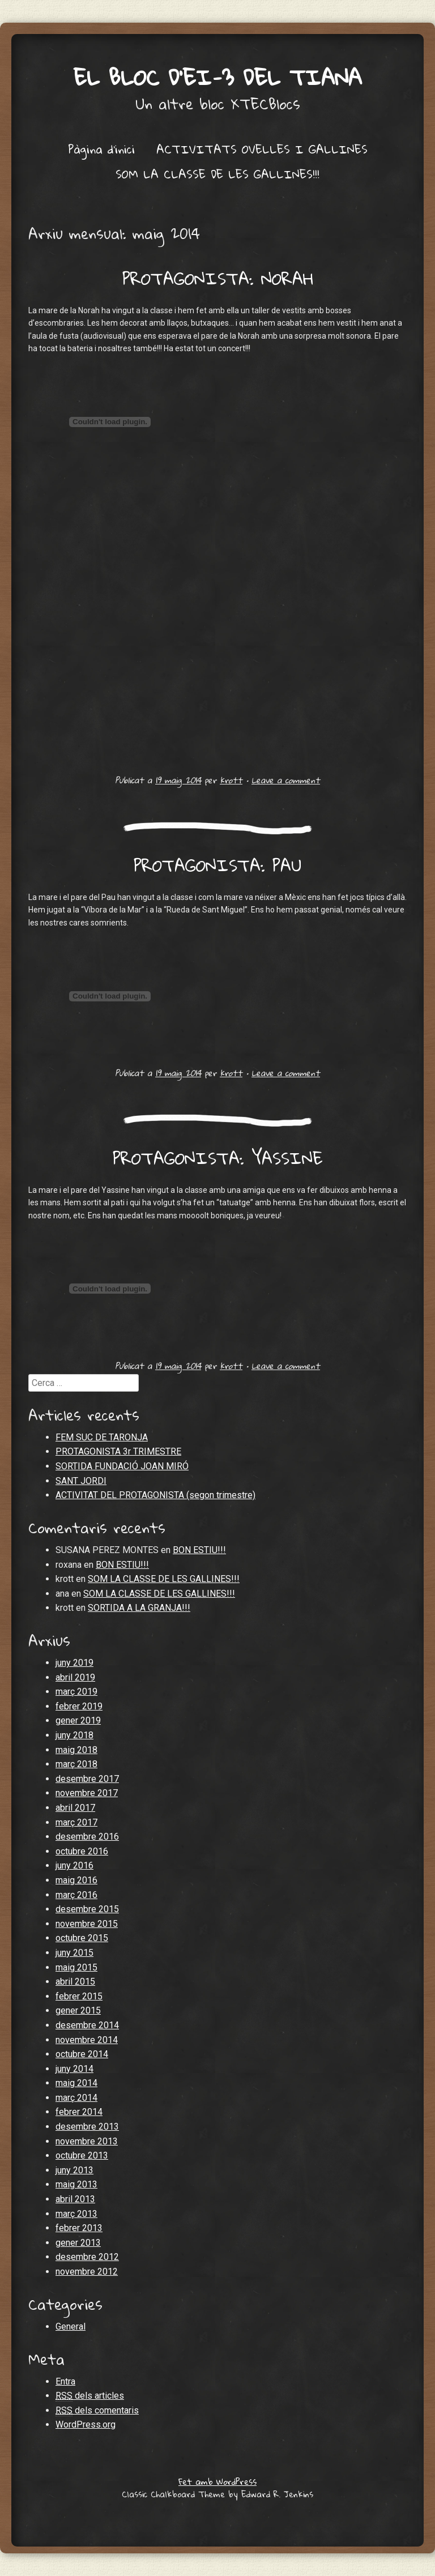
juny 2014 (74, 2068)
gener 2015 (78, 2010)
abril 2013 (75, 2199)
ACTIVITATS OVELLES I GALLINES (262, 149)
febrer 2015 (79, 1996)
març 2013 (76, 2213)
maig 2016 (76, 1880)
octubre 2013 (82, 2155)
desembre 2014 (87, 2025)
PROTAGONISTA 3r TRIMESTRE (118, 1451)
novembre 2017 (87, 1793)
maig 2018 (76, 1750)
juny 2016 (74, 1865)
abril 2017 (75, 1807)
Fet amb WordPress (217, 2481)
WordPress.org (86, 2424)
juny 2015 (74, 1952)
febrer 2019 (79, 1706)
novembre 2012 (87, 2271)
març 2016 (76, 1895)
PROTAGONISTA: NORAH (217, 278)
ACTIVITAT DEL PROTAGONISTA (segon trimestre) (155, 1495)
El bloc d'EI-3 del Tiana (217, 77)
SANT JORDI (81, 1480)
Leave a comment (285, 780)
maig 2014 (76, 2083)
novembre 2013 (87, 2141)
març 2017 (76, 1822)
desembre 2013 (87, 2126)
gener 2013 (78, 2242)
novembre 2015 (87, 1923)
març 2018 (76, 1764)
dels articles (90, 2396)
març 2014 (76, 2097)
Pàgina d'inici (101, 149)
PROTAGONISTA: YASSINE (218, 1158)
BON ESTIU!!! (199, 1550)
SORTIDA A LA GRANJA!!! (139, 1607)
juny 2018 (74, 1735)
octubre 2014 (82, 2054)
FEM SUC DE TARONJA (102, 1437)
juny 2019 (74, 1662)
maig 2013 (76, 2184)
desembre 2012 (87, 2256)
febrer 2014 (79, 2111)
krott (231, 780)
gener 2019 (78, 1720)
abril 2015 (75, 1981)
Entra (65, 2381)
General (71, 2326)
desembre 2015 (87, 1909)
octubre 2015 (82, 1938)
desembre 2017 (87, 1778)
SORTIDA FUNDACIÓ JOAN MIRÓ (122, 1466)
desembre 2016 (87, 1836)
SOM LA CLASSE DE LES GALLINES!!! (217, 174)
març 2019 (76, 1691)
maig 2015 (76, 1967)
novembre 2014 (87, 2040)
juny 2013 (74, 2170)
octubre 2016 (82, 1851)
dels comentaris (97, 2410)
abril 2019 (75, 1677)
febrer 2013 (79, 2228)
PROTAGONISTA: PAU (217, 865)
